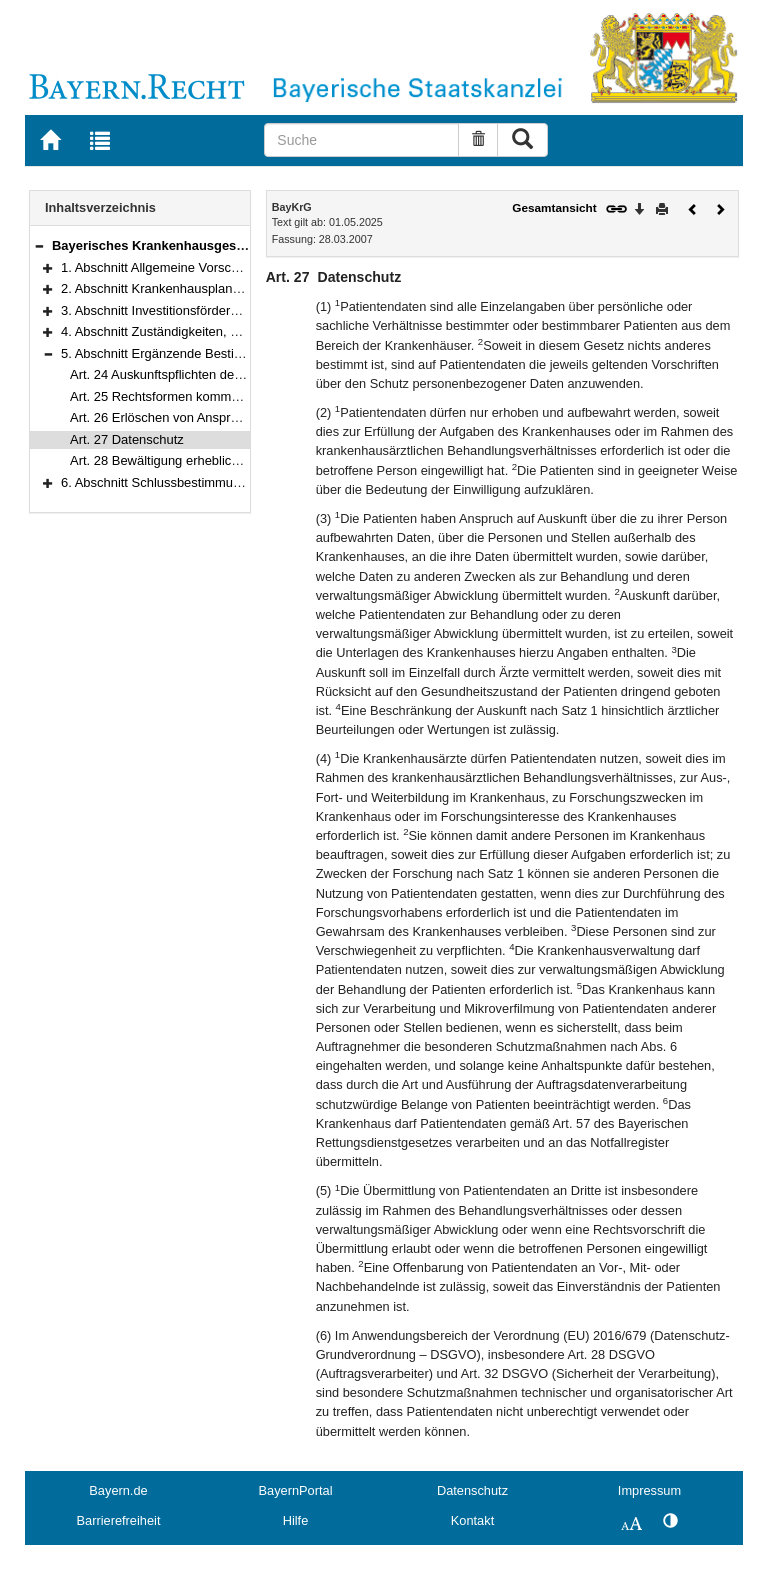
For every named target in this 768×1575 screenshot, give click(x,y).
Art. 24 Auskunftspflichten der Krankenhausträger (211, 374)
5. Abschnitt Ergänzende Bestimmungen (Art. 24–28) (212, 353)
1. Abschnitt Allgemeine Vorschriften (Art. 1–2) (193, 267)
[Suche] (361, 140)
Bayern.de (118, 1490)
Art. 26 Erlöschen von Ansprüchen (168, 417)
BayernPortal (296, 1490)
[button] (39, 245)
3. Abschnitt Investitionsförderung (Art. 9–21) (189, 310)
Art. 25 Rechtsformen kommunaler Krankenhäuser (214, 396)
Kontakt (472, 1520)
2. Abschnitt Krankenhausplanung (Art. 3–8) (186, 288)
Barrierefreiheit (119, 1520)
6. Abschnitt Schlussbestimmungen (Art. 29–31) (197, 482)
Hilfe (296, 1520)
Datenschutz (472, 1490)
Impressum (649, 1490)
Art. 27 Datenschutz (127, 439)
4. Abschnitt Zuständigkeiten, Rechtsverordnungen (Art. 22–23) (241, 331)
